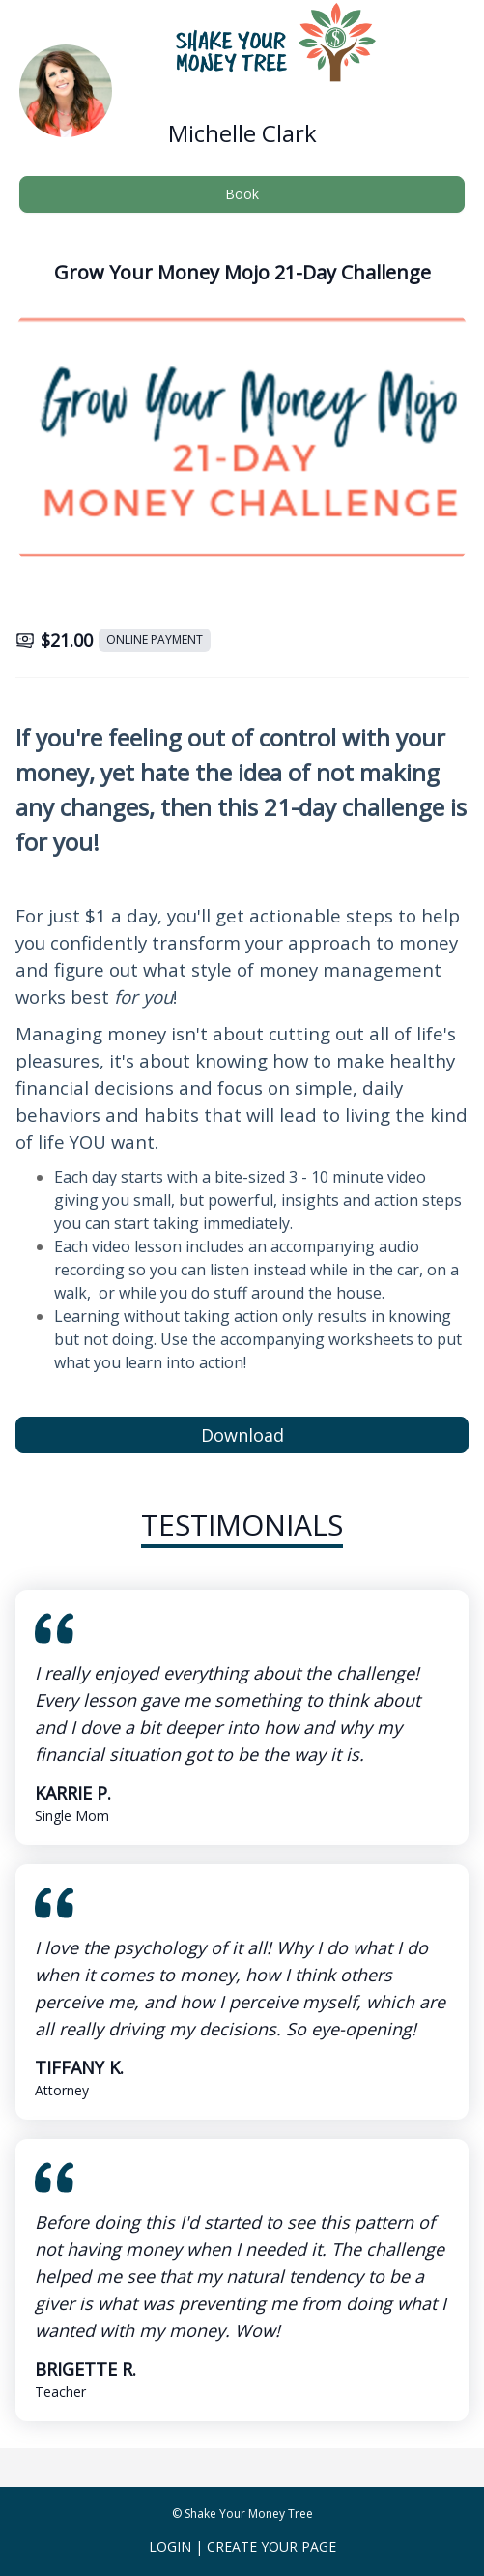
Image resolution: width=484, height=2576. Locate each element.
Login (170, 2546)
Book (242, 194)
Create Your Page (271, 2546)
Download (242, 1435)
